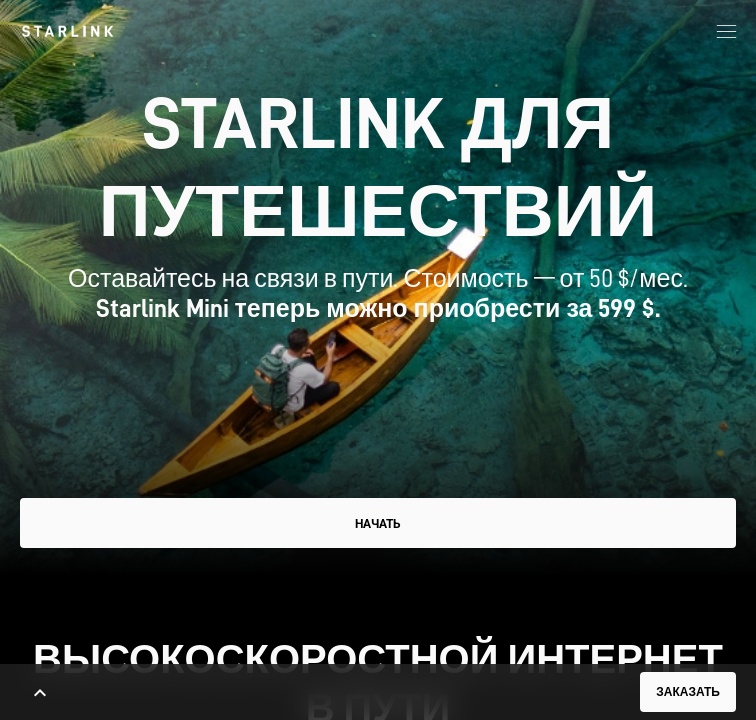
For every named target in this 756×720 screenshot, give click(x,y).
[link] (67, 31)
